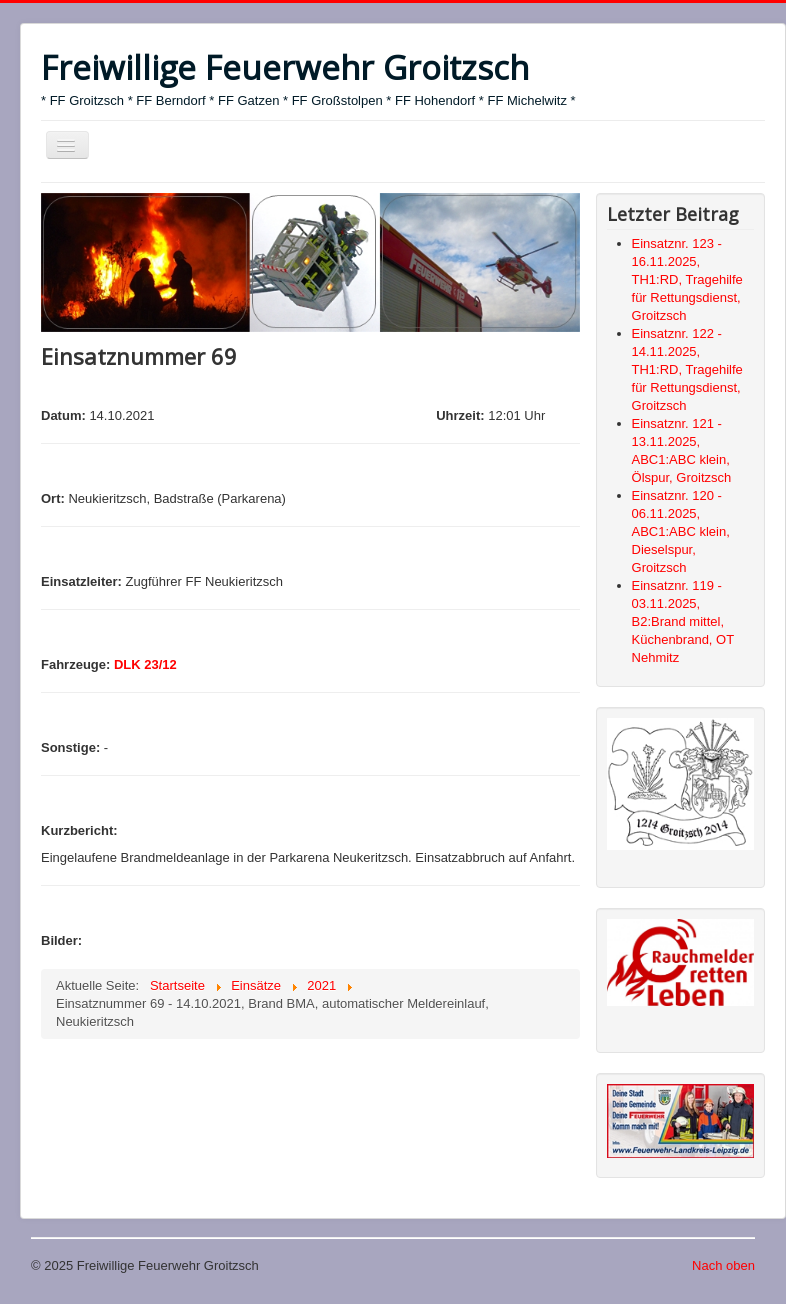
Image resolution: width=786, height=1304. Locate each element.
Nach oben (723, 1265)
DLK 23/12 (145, 664)
